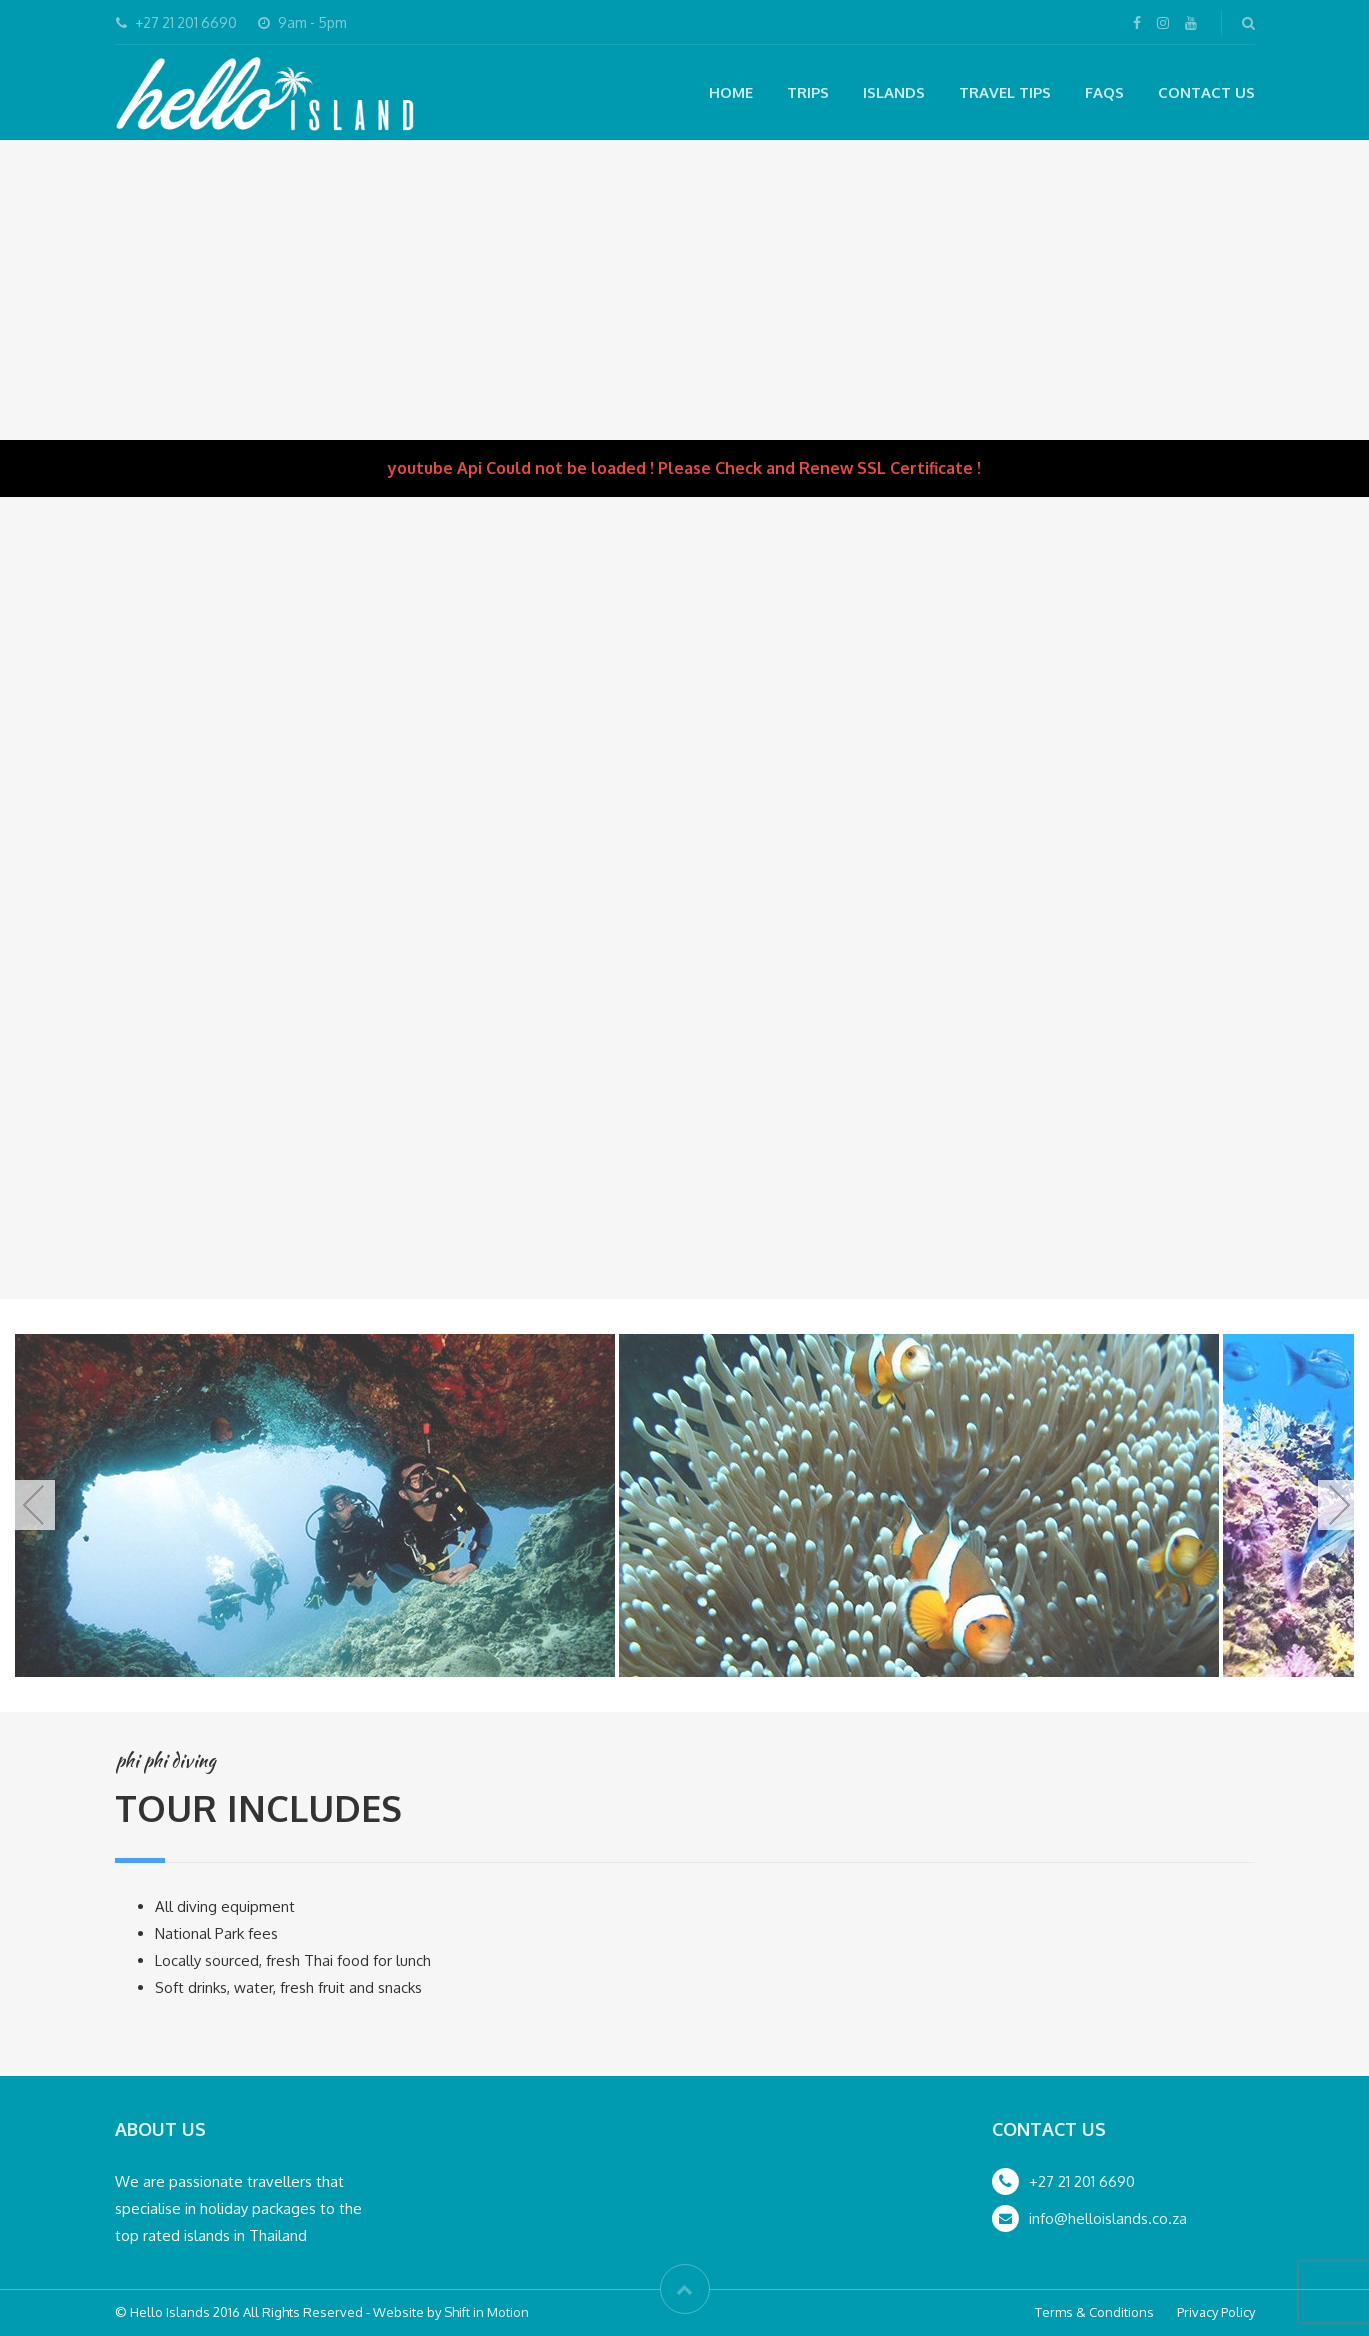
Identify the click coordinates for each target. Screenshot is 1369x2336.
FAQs (1104, 92)
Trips (808, 92)
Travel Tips (1005, 92)
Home (731, 92)
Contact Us (1206, 92)
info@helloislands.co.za (1108, 2218)
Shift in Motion (486, 2312)
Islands (894, 92)
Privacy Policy (1216, 2312)
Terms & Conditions (1094, 2312)
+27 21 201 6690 (1082, 2181)
